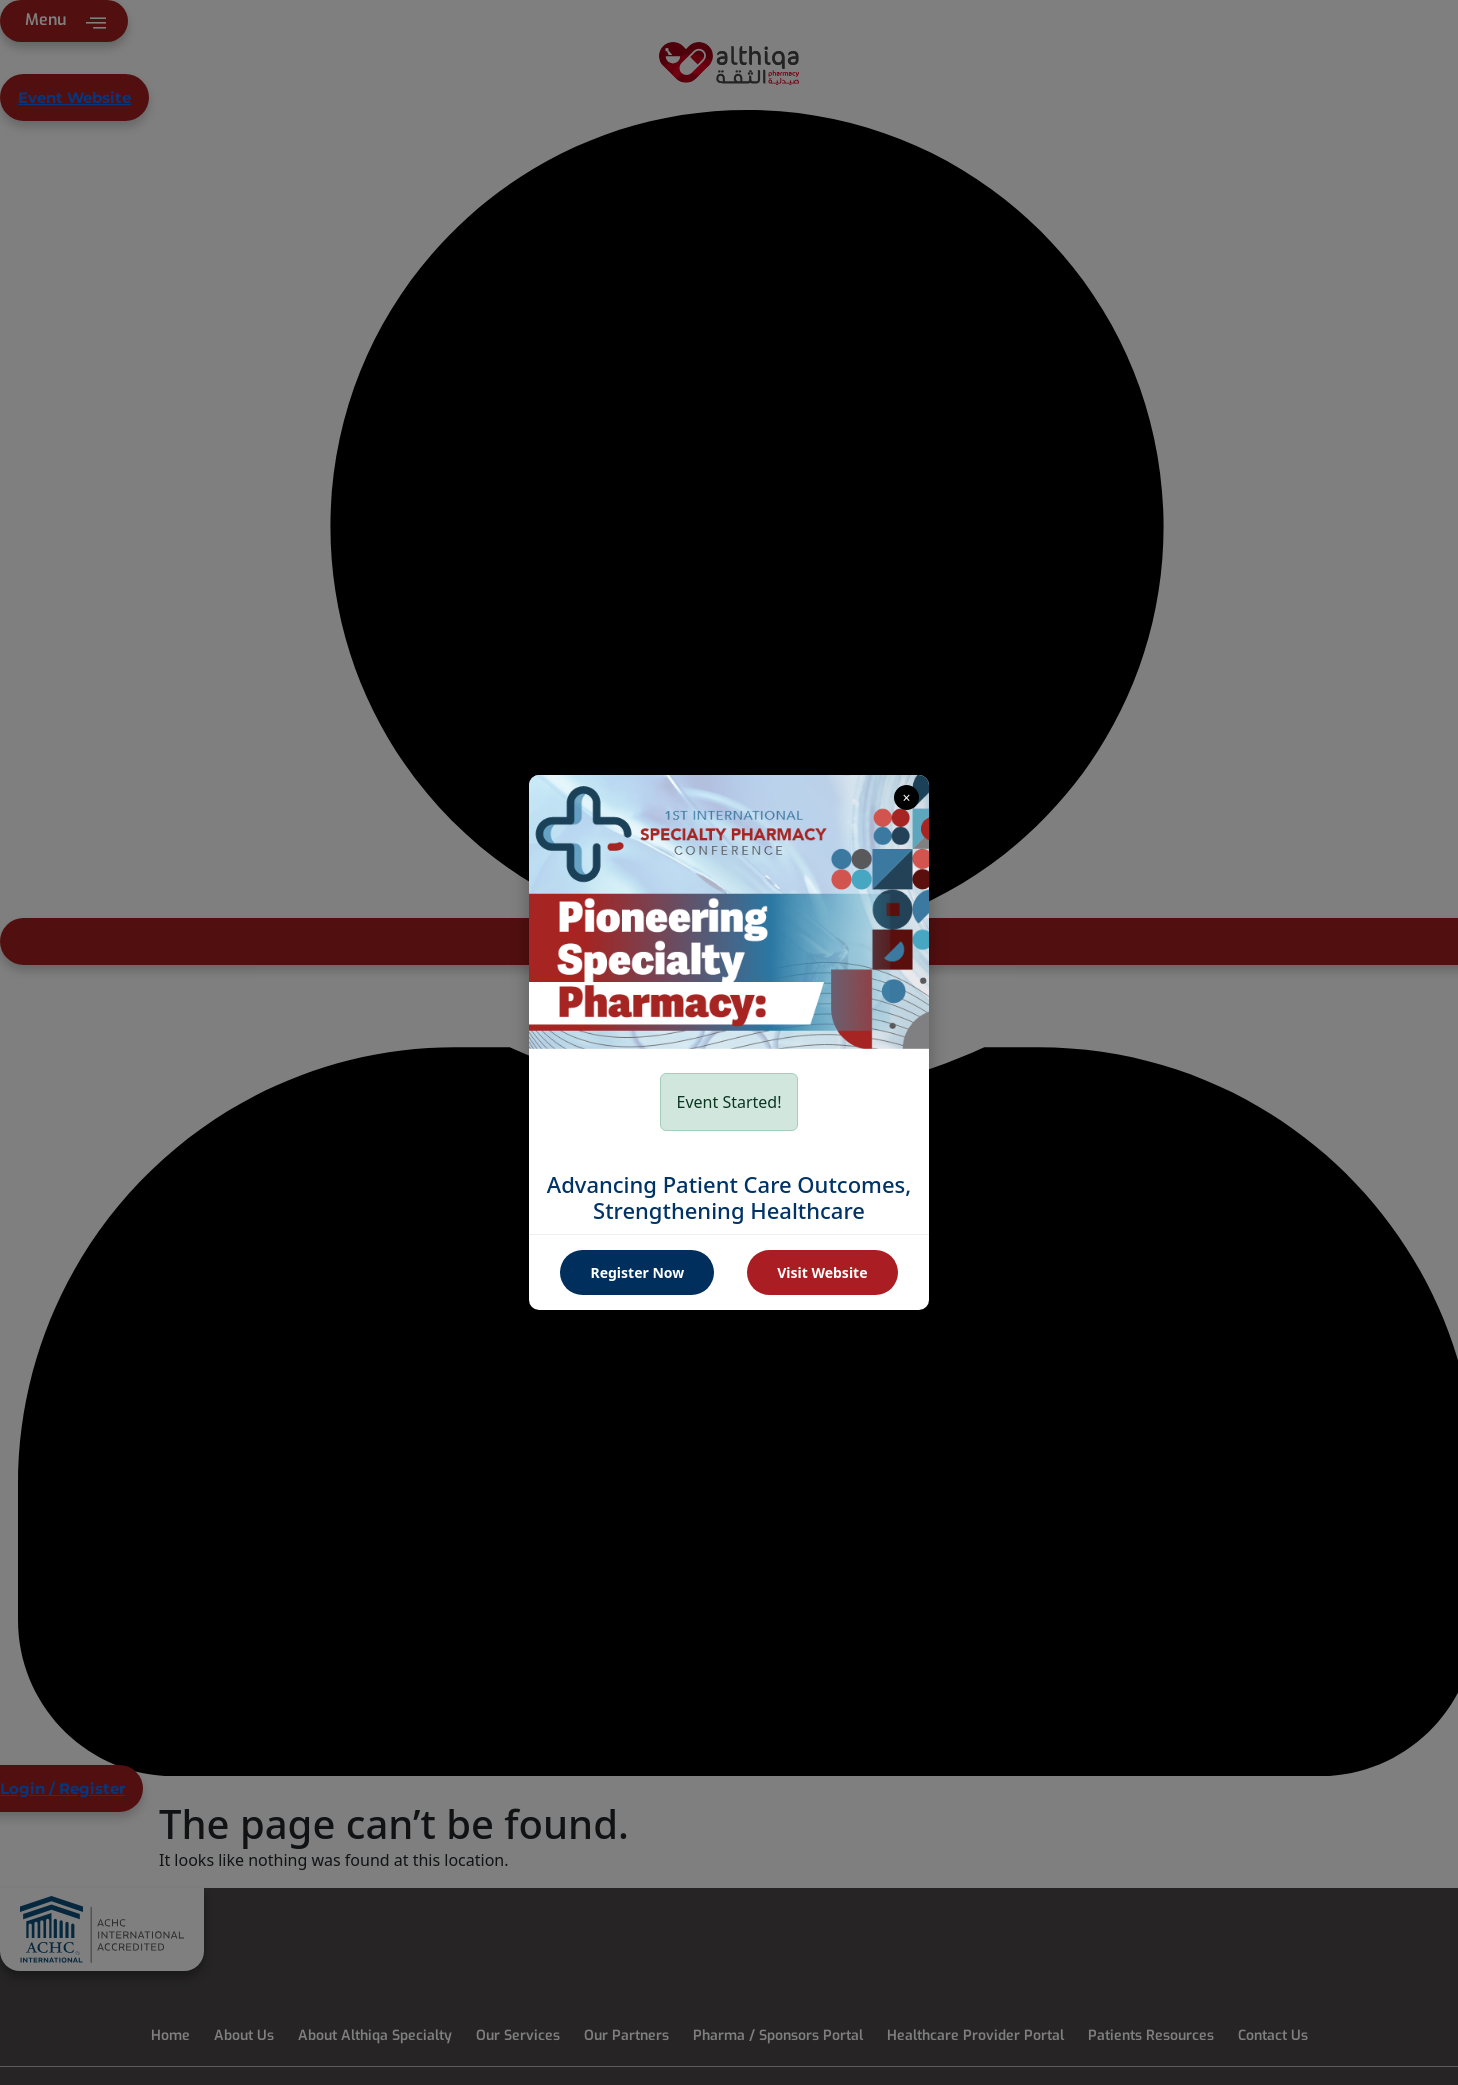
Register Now (637, 1272)
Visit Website (822, 1272)
